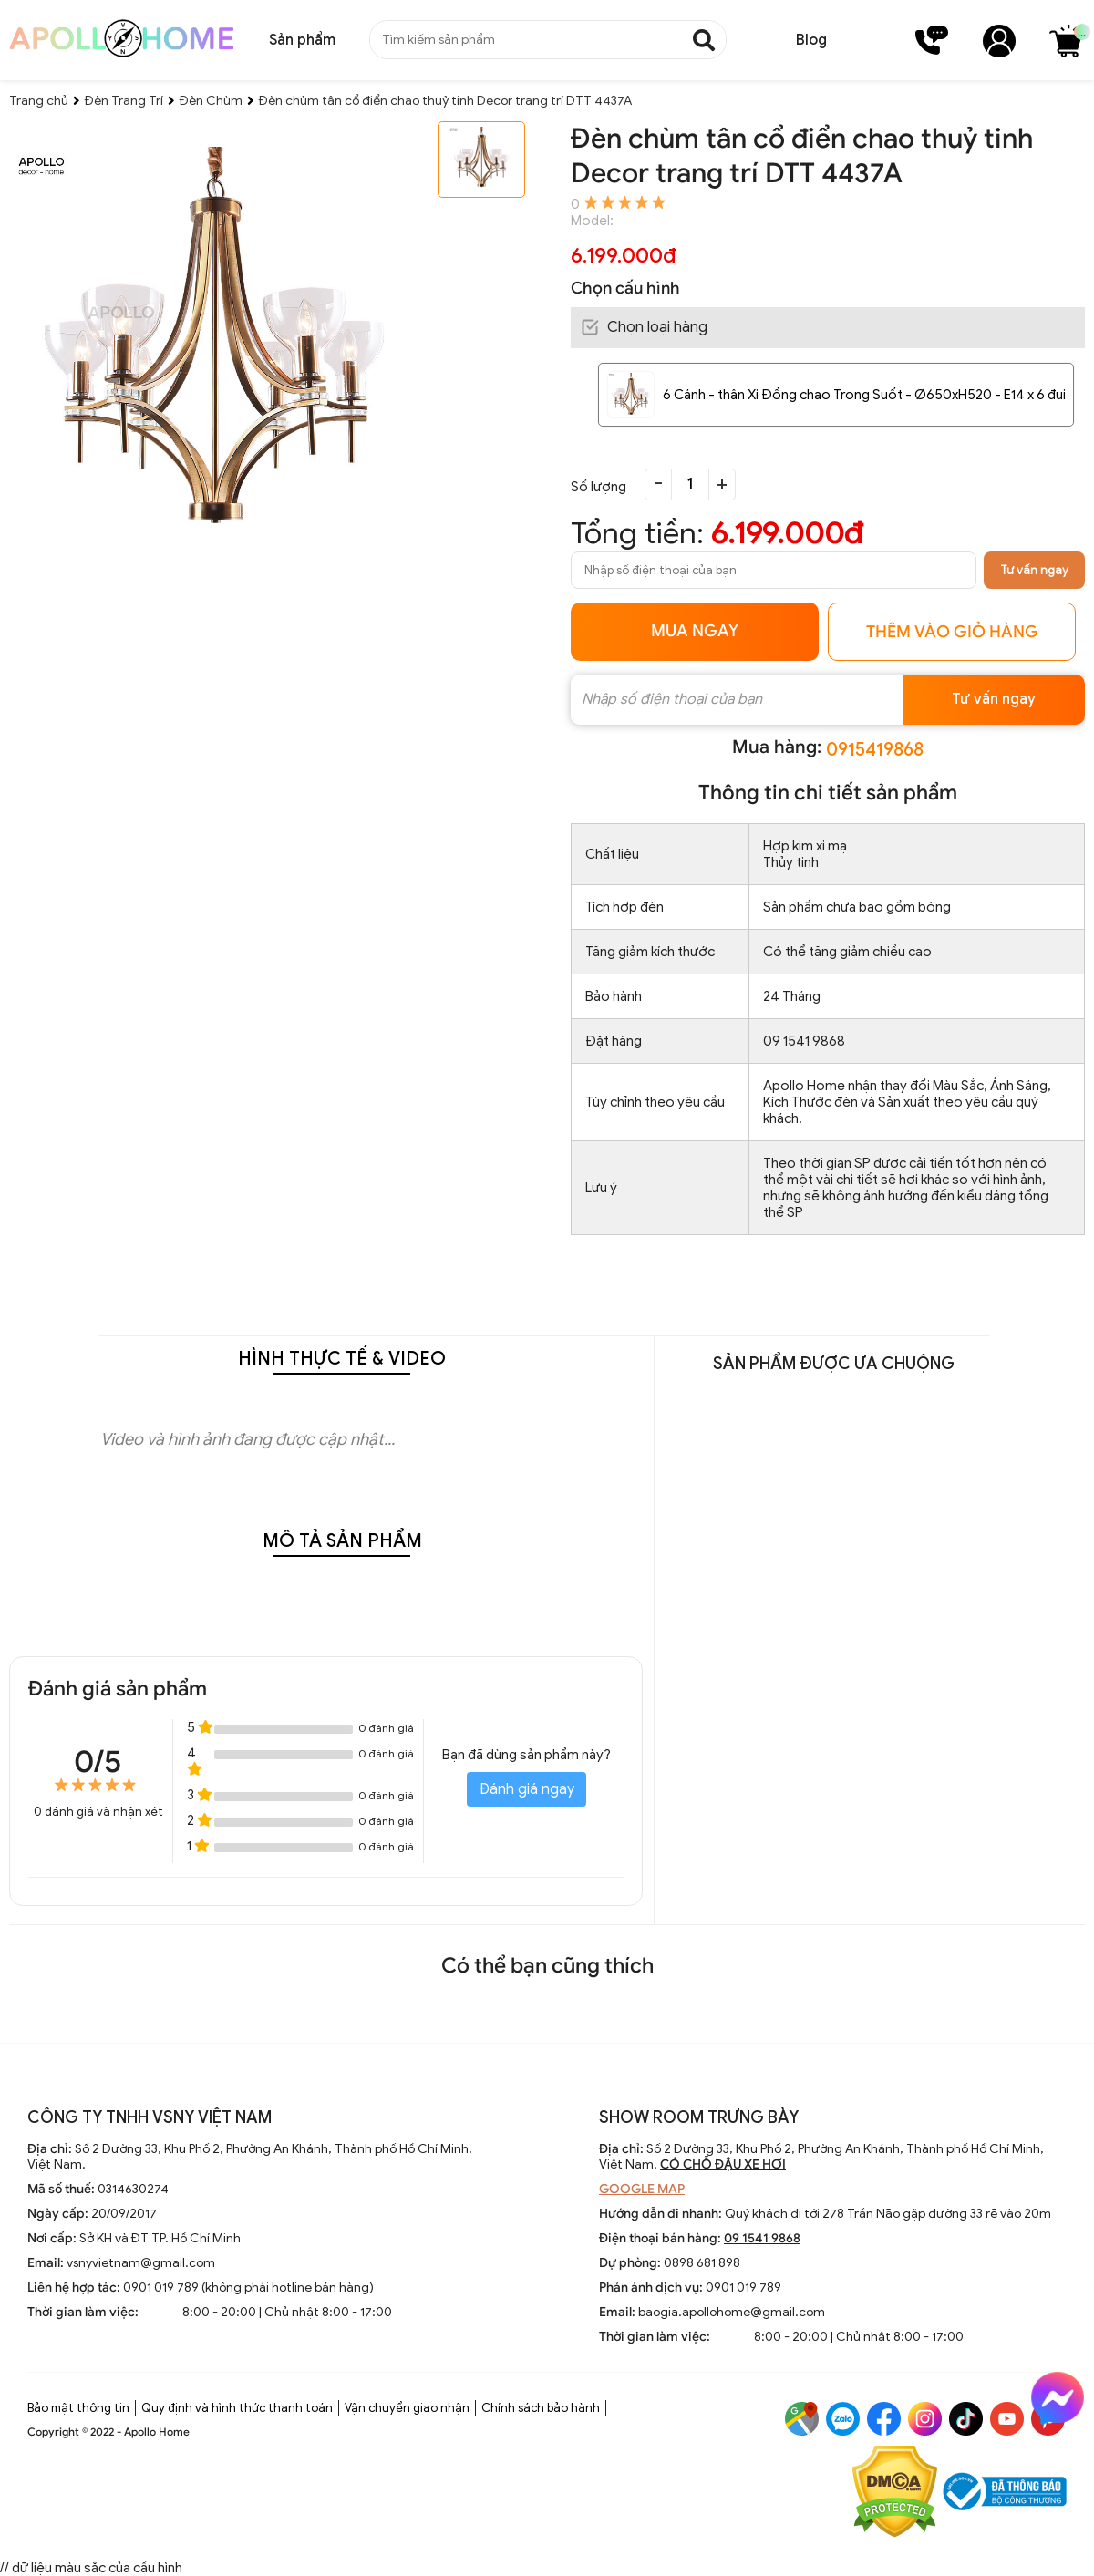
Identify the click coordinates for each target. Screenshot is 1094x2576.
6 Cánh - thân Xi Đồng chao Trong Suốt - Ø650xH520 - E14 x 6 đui (864, 394)
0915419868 (875, 749)
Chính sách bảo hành (540, 2408)
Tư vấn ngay (1034, 570)
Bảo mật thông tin (78, 2408)
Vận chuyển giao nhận (407, 2408)
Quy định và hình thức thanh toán (237, 2408)
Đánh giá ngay (526, 1789)
